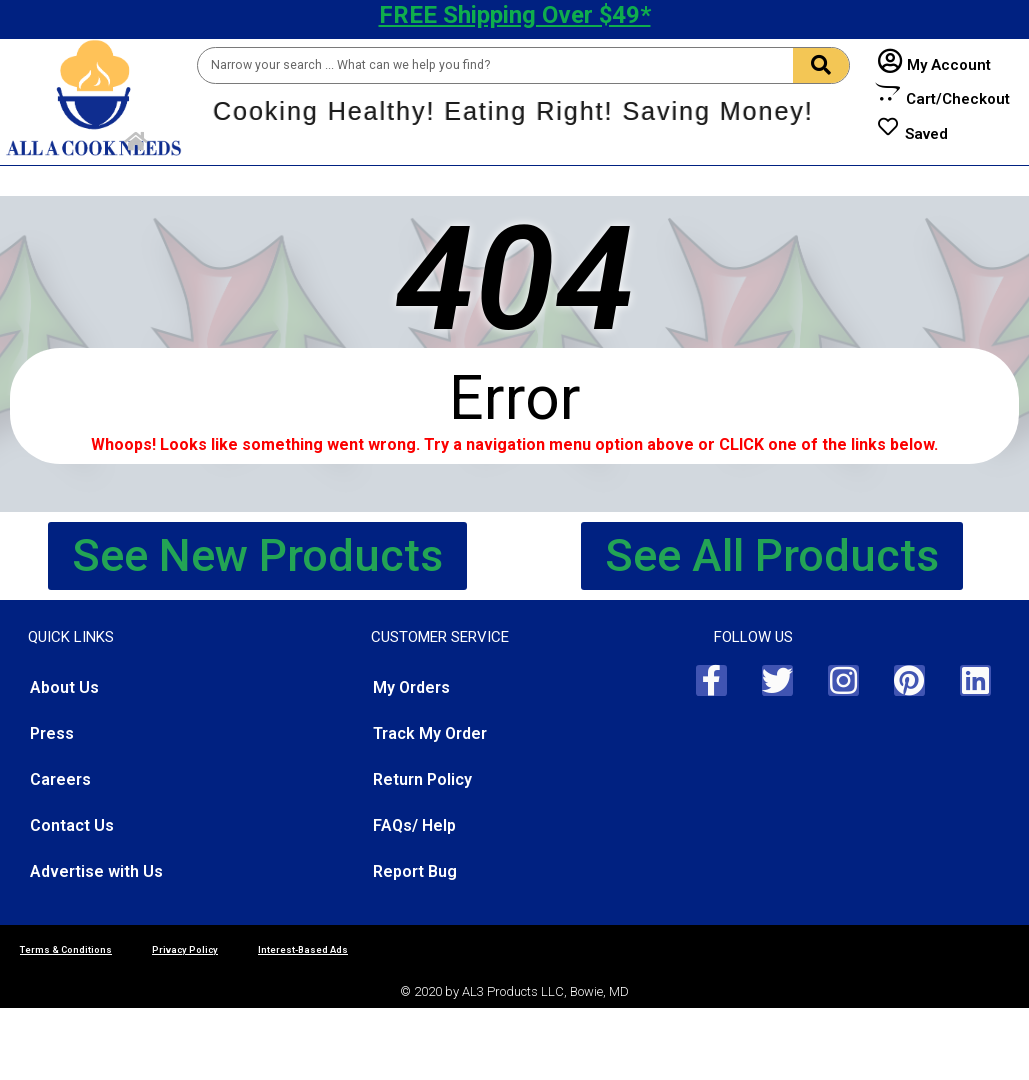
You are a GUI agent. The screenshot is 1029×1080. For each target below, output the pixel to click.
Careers (60, 779)
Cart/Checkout (958, 99)
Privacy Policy (185, 949)
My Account (949, 65)
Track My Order (430, 733)
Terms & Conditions (66, 949)
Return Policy (422, 779)
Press (52, 733)
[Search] (821, 65)
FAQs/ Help (414, 825)
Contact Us (72, 825)
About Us (64, 687)
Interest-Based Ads (303, 949)
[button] (257, 556)
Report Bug (415, 871)
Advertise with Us (96, 871)
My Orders (411, 687)
